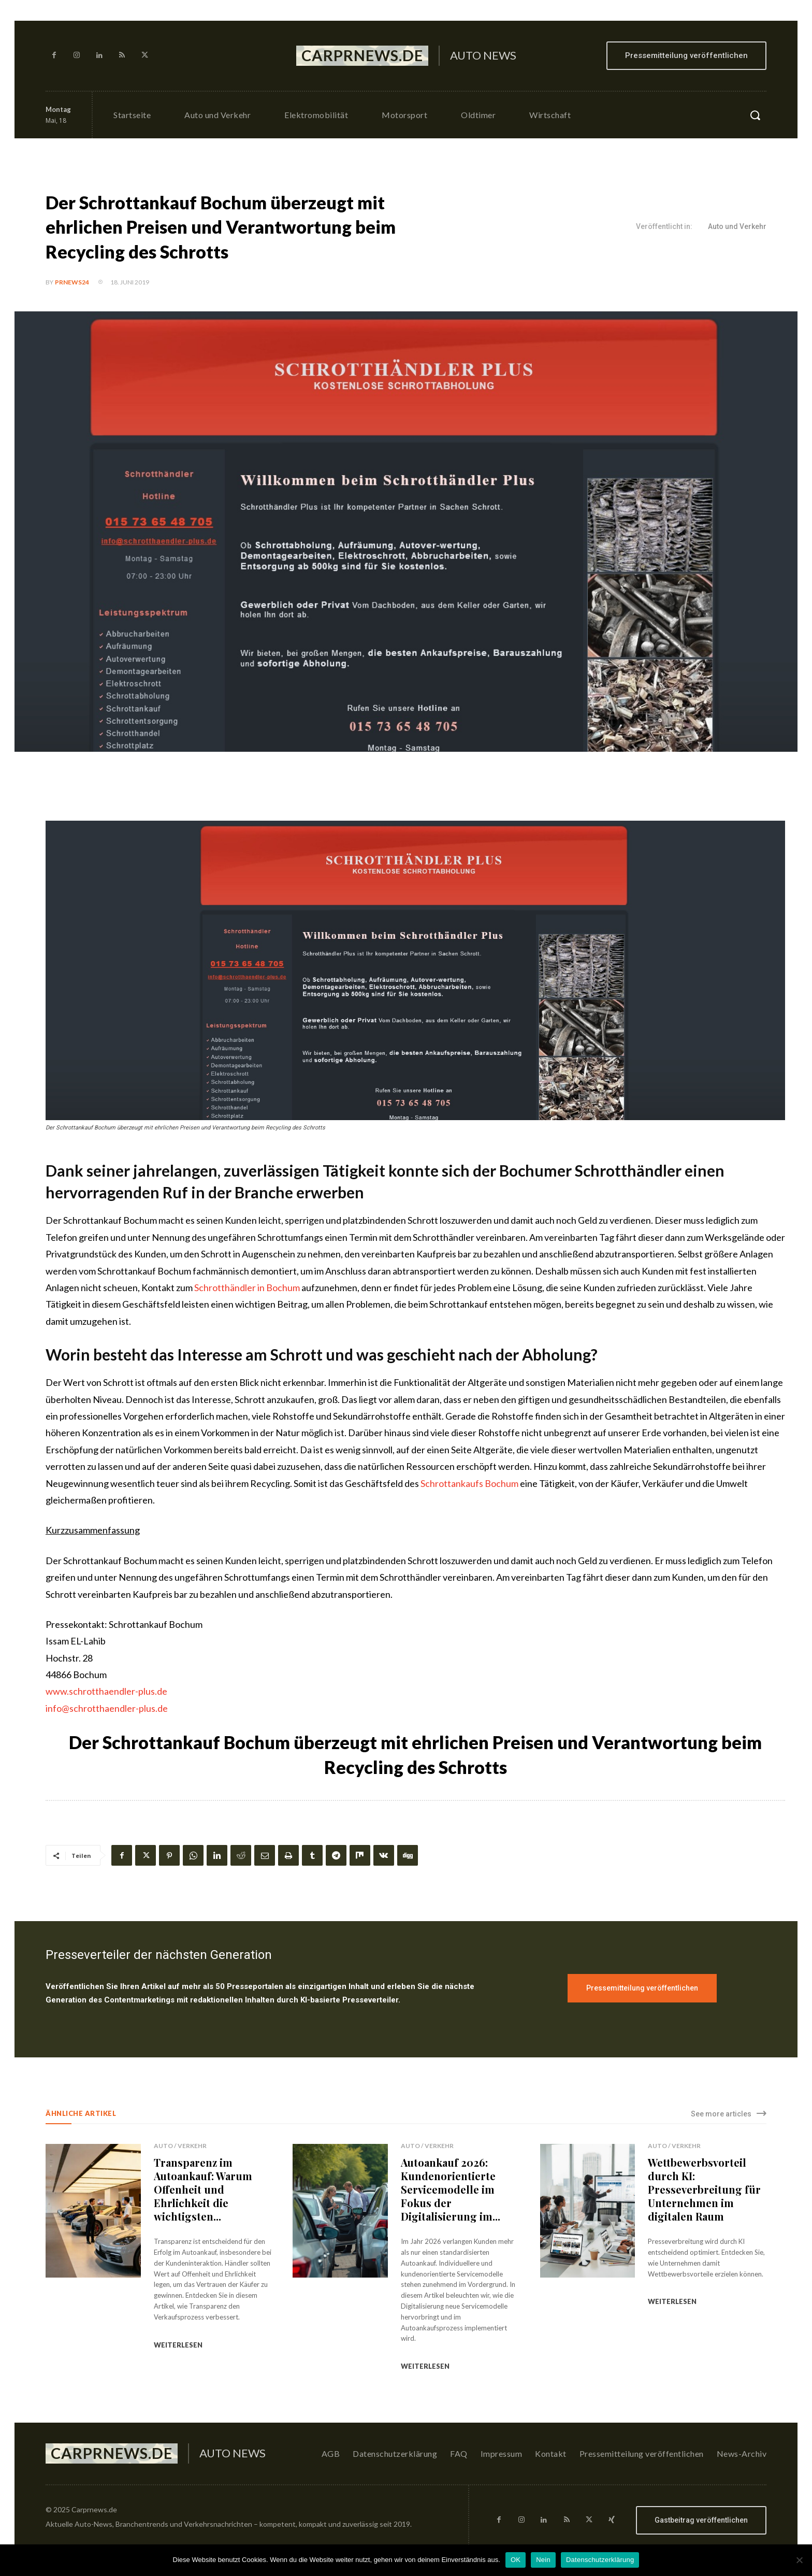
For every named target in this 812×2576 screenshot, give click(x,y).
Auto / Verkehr (180, 2146)
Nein (543, 2560)
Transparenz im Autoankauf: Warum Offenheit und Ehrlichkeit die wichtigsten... (203, 2189)
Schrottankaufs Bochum (469, 1483)
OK (515, 2560)
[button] (755, 115)
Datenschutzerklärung (600, 2560)
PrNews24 (72, 282)
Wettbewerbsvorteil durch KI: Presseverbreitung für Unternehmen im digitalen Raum (704, 2189)
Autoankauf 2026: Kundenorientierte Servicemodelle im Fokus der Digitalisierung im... (450, 2189)
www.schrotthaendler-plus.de (106, 1691)
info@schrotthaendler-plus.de (107, 1708)
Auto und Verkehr (737, 227)
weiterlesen (178, 2345)
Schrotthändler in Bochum (247, 1287)
